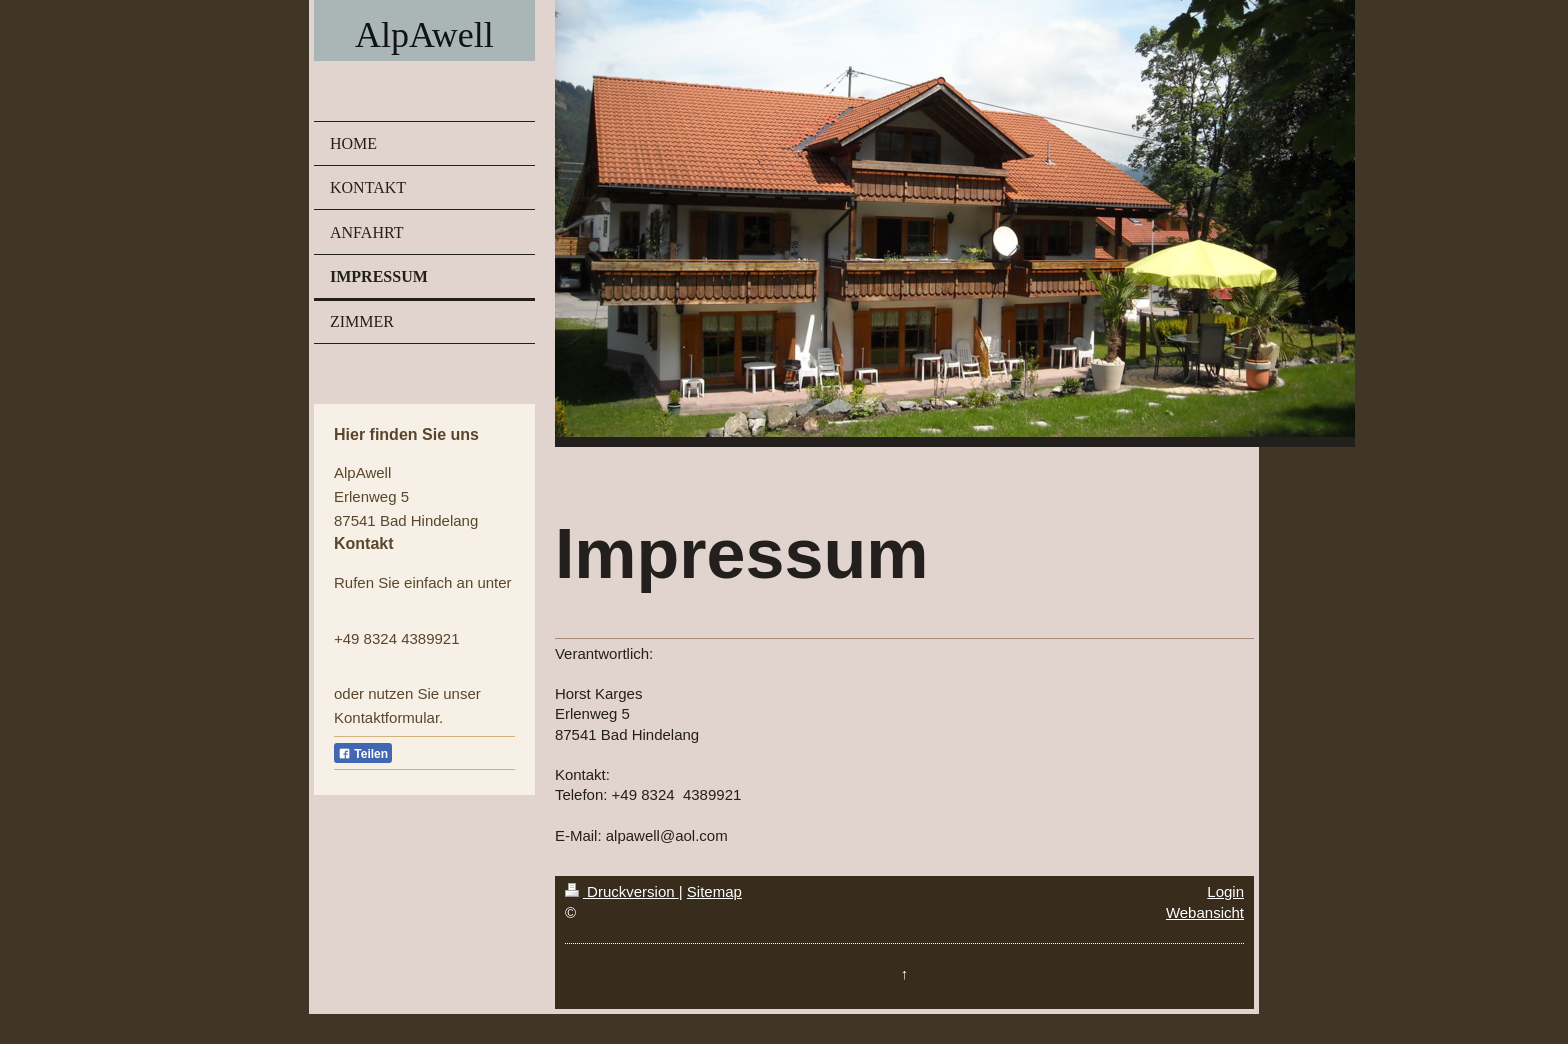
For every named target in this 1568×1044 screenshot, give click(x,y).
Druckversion (622, 891)
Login (1225, 891)
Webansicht (1205, 912)
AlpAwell (424, 35)
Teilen (363, 754)
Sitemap (714, 891)
